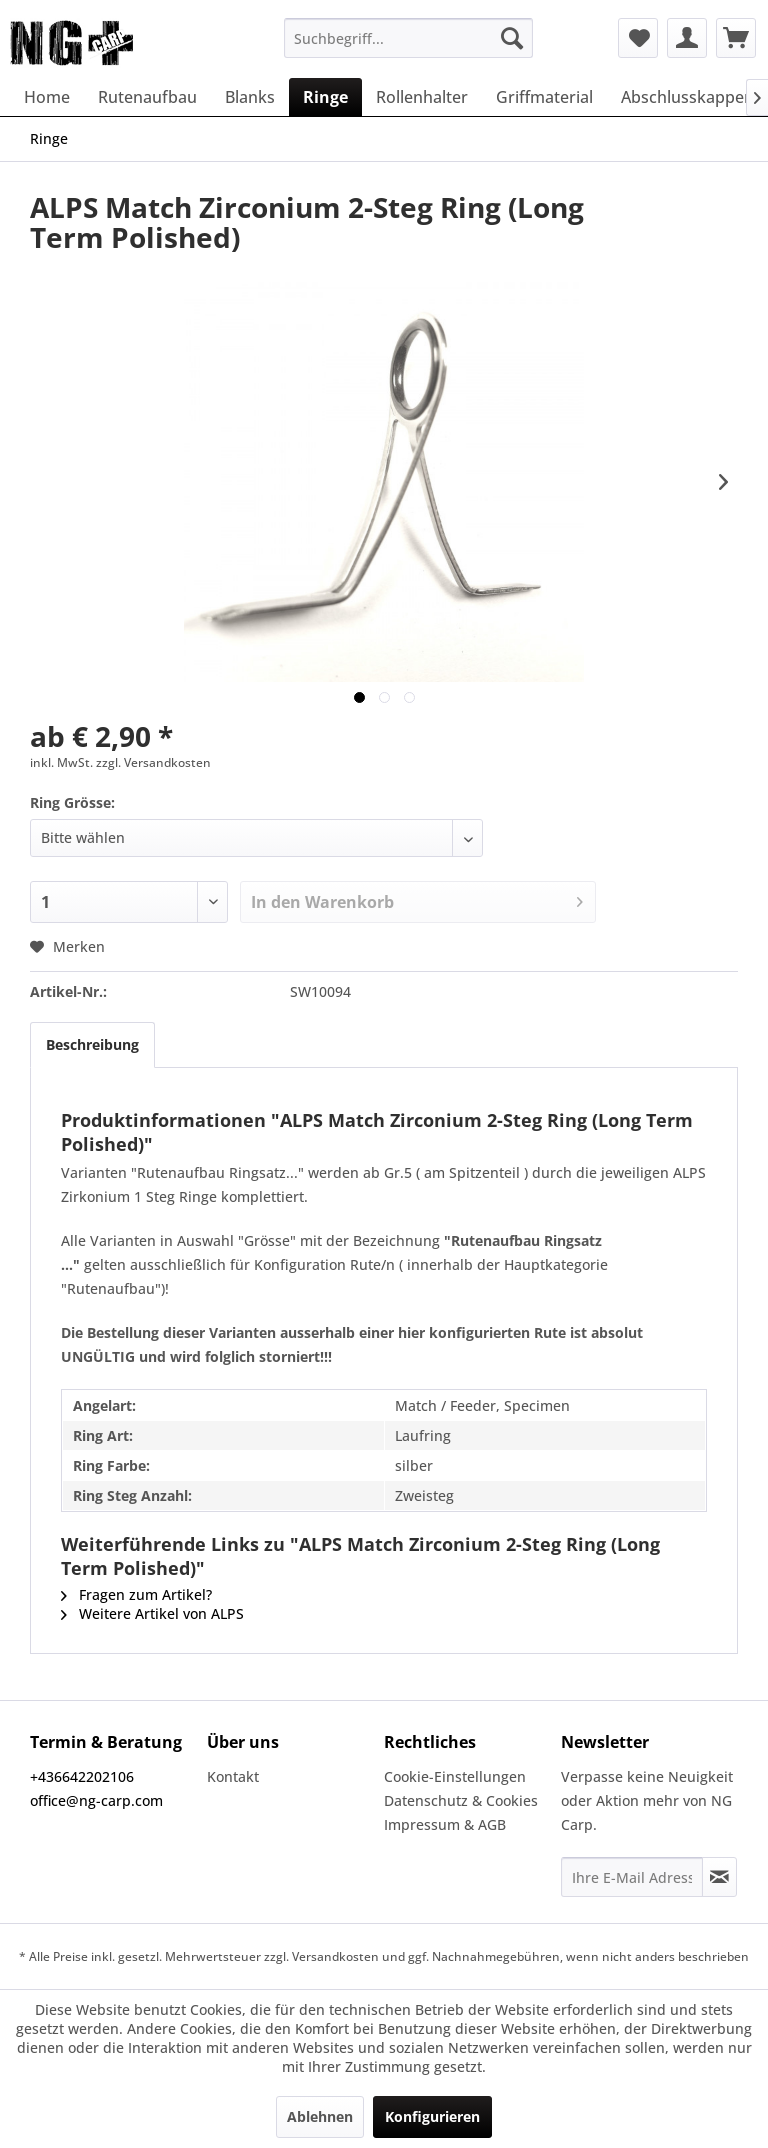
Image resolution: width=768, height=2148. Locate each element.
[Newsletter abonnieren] (719, 1877)
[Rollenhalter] (422, 97)
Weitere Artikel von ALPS (152, 1613)
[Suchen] (512, 38)
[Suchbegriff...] (409, 38)
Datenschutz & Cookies (461, 1800)
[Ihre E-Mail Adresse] (632, 1877)
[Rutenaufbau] (147, 97)
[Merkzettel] (638, 38)
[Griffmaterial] (544, 97)
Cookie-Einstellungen (455, 1776)
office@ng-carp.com (96, 1800)
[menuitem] (409, 38)
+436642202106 (82, 1776)
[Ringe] (325, 97)
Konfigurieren (432, 2116)
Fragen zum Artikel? (136, 1594)
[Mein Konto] (687, 38)
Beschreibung (92, 1044)
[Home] (47, 97)
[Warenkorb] (736, 38)
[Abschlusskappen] (687, 97)
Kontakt (233, 1776)
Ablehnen (320, 2116)
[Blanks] (250, 97)
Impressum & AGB (445, 1824)
